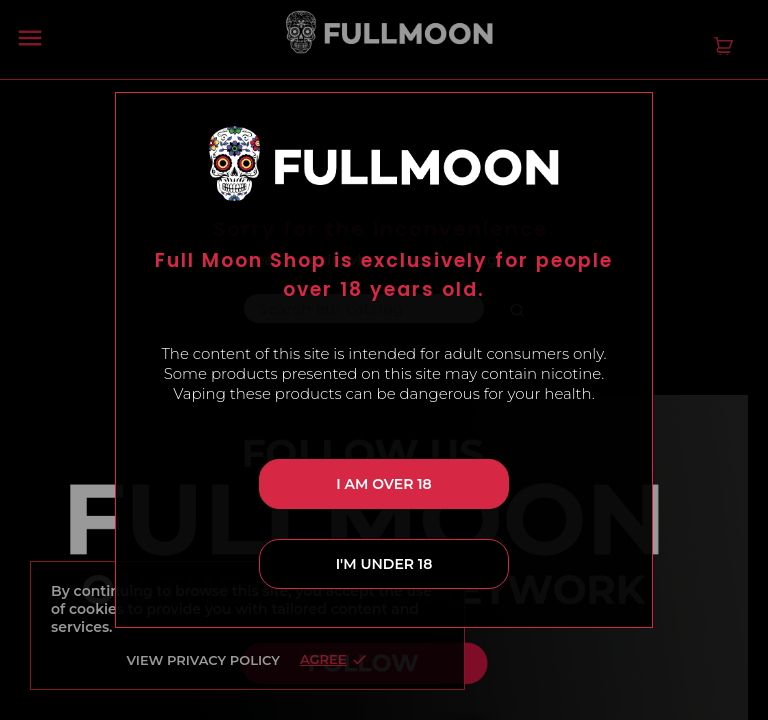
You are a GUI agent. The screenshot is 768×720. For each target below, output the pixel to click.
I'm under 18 (384, 564)
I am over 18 (383, 484)
